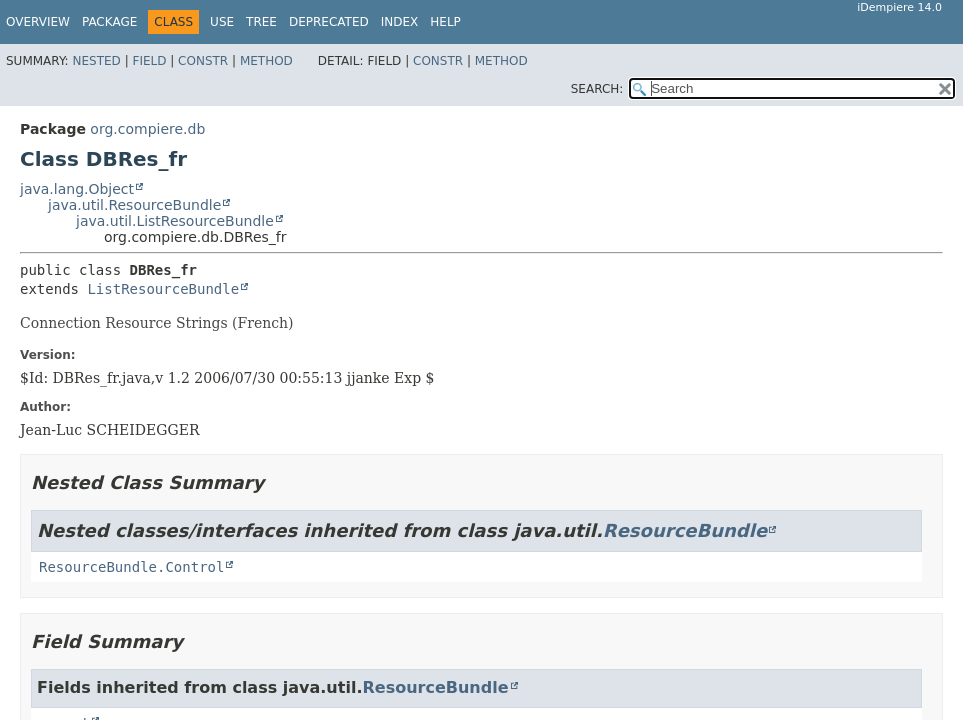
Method (266, 61)
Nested (96, 61)
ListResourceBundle (163, 289)
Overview (38, 22)
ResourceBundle (685, 530)
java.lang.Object (77, 189)
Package (109, 22)
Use (222, 22)
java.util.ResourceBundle (134, 205)
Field (149, 61)
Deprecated (329, 22)
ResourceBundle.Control (131, 567)
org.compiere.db (147, 129)
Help (445, 22)
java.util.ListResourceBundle (175, 221)
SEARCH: (597, 89)
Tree (261, 22)
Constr (203, 61)
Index (400, 22)
